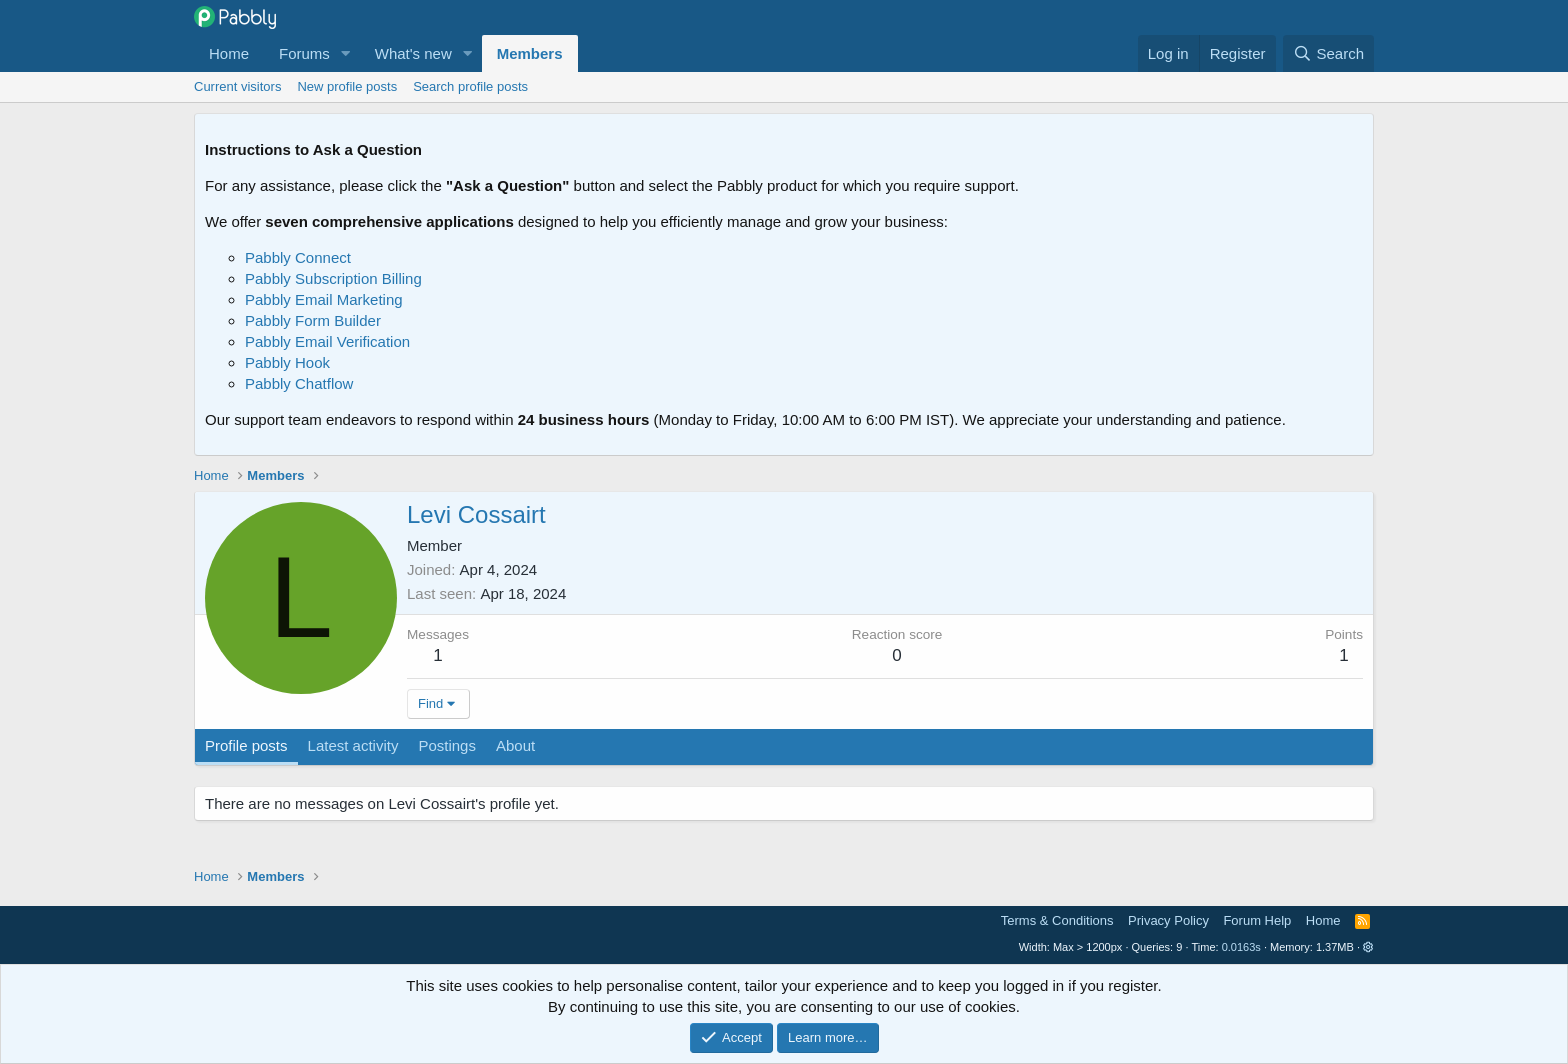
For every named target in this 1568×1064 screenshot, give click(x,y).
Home (229, 53)
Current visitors (237, 86)
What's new (413, 53)
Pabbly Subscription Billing (333, 278)
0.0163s (1241, 947)
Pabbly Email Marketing (324, 299)
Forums (304, 53)
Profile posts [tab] (246, 745)
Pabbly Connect (298, 257)
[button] (346, 53)
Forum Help (1257, 920)
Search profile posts (470, 86)
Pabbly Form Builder (313, 320)
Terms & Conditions (1057, 920)
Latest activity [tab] (353, 745)
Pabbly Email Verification (327, 341)
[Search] (1328, 53)
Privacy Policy (1168, 920)
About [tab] (515, 745)
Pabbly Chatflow (299, 383)
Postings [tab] (447, 745)
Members (530, 53)
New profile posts (347, 86)
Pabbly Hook (287, 362)
